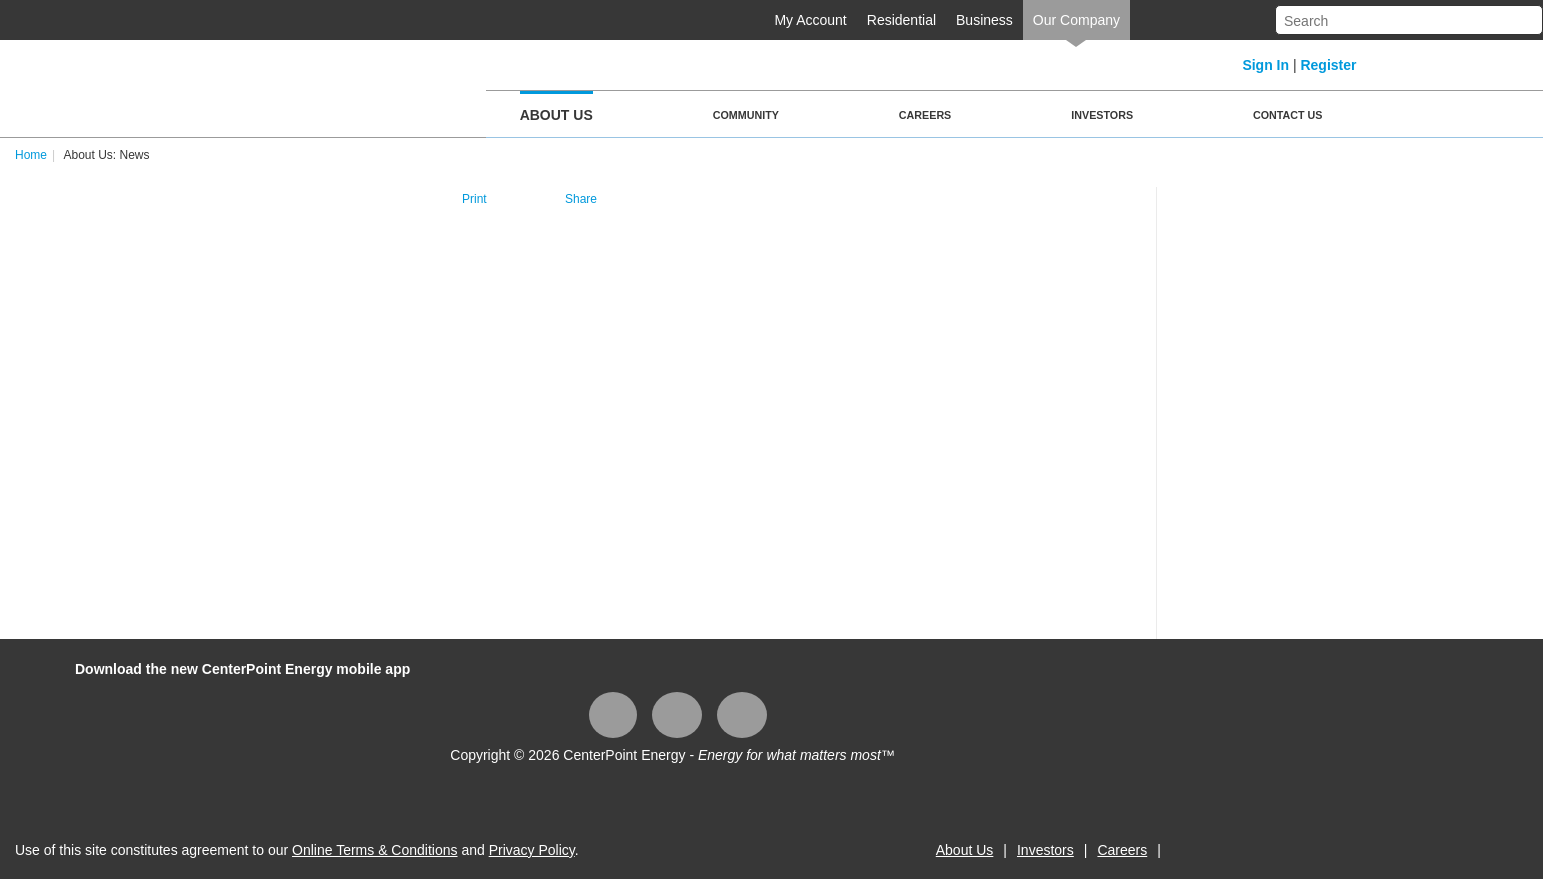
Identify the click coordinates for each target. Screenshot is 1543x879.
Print (474, 199)
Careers (925, 115)
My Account (810, 20)
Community (746, 115)
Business (984, 20)
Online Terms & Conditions (374, 850)
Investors (1102, 115)
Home (31, 155)
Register (1328, 65)
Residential (901, 20)
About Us (556, 115)
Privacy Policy (532, 850)
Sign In (1265, 65)
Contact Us (1287, 115)
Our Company (1076, 20)
